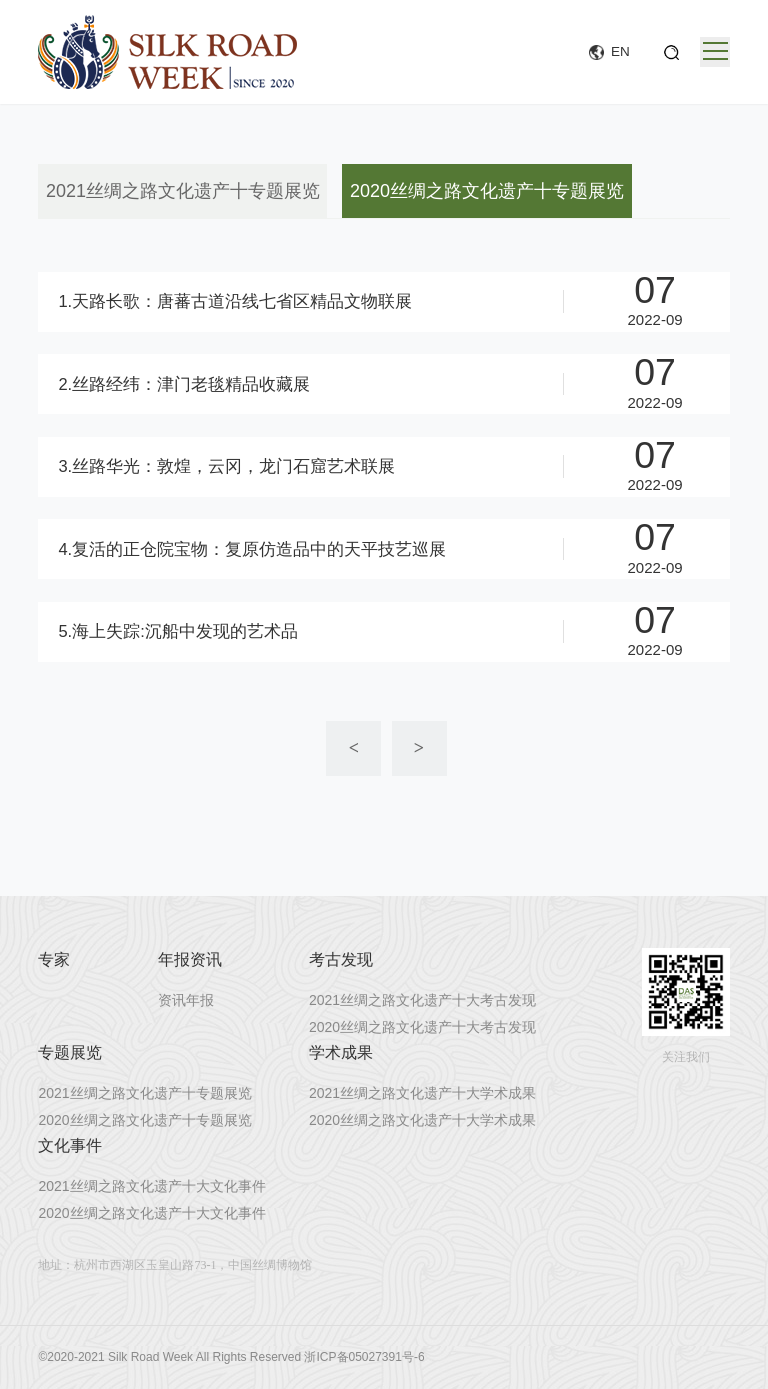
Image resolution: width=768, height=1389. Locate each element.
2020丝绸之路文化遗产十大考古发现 (422, 1027)
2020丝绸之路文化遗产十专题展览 (487, 191)
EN (620, 51)
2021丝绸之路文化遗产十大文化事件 (151, 1186)
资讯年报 (186, 1000)
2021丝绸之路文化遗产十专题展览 (183, 191)
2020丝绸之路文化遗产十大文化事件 (151, 1213)
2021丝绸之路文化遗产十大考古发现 (422, 1000)
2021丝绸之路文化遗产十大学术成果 (422, 1093)
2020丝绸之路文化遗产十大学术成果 (422, 1120)
